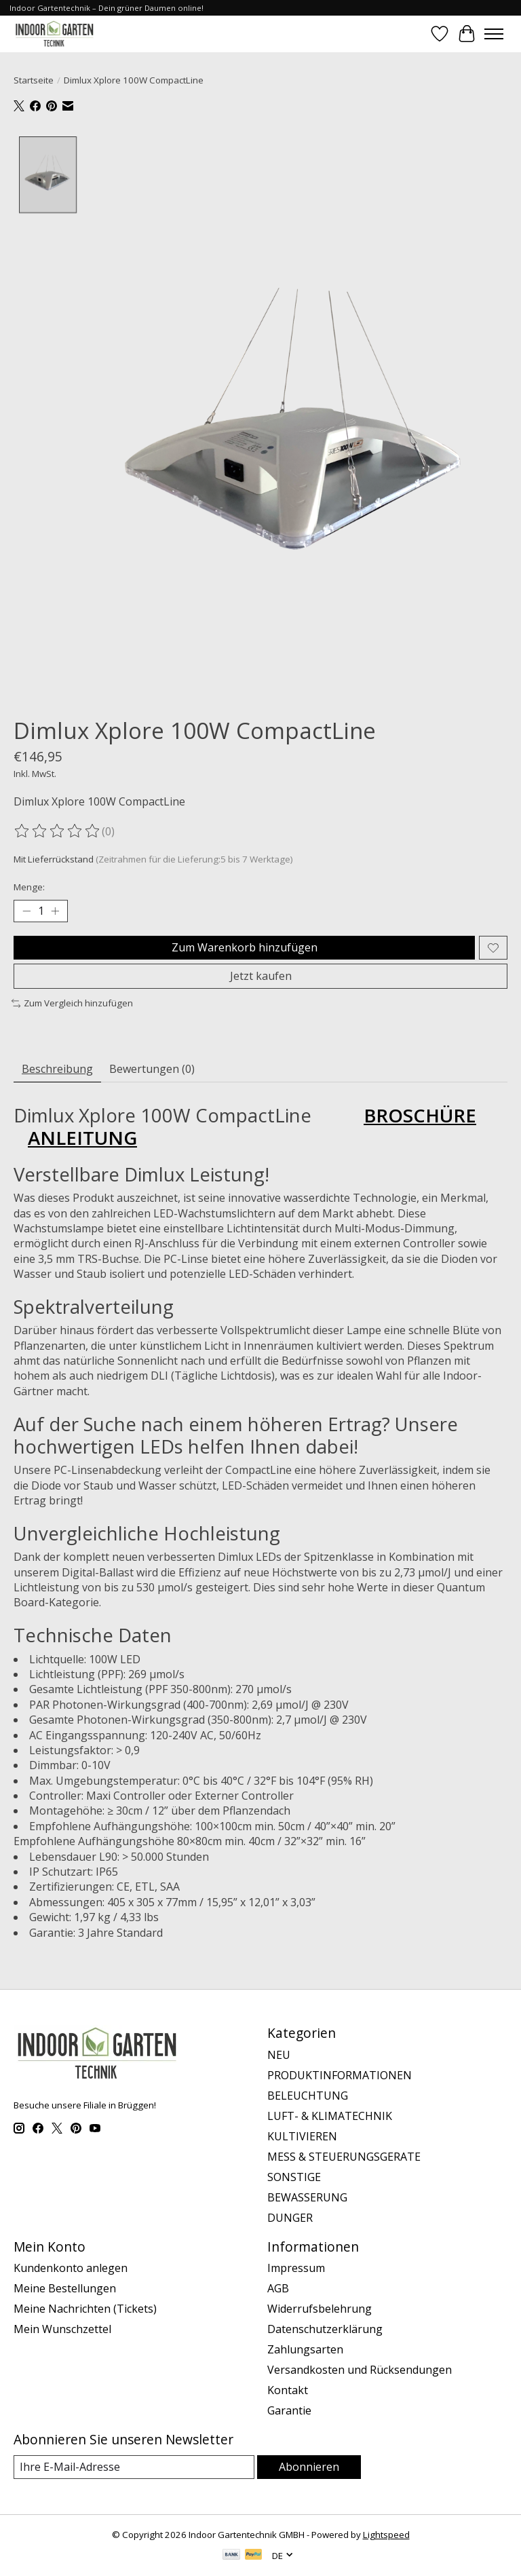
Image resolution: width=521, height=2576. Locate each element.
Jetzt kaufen (261, 975)
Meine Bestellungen (65, 2288)
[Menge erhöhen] (55, 911)
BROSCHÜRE (420, 1115)
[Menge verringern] (26, 911)
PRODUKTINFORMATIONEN (339, 2075)
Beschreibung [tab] (57, 1068)
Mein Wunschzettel (62, 2329)
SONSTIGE (294, 2177)
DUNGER (290, 2217)
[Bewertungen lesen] (58, 831)
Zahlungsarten (305, 2349)
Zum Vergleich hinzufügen (72, 1003)
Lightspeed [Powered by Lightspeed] (386, 2534)
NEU (278, 2054)
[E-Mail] (134, 2467)
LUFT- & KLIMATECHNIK (329, 2115)
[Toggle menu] (493, 34)
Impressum (296, 2267)
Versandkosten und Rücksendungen (359, 2369)
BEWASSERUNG (307, 2197)
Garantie (289, 2410)
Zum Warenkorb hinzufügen (244, 947)
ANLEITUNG (82, 1137)
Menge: (29, 887)
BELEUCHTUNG (307, 2095)
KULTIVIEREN (302, 2136)
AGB (278, 2288)
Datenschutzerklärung (325, 2329)
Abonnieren (309, 2466)
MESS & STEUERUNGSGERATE (344, 2156)
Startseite (34, 80)
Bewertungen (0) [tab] (152, 1068)
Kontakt (287, 2390)
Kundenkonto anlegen (71, 2267)
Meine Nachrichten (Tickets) (85, 2308)
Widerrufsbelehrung (319, 2308)
